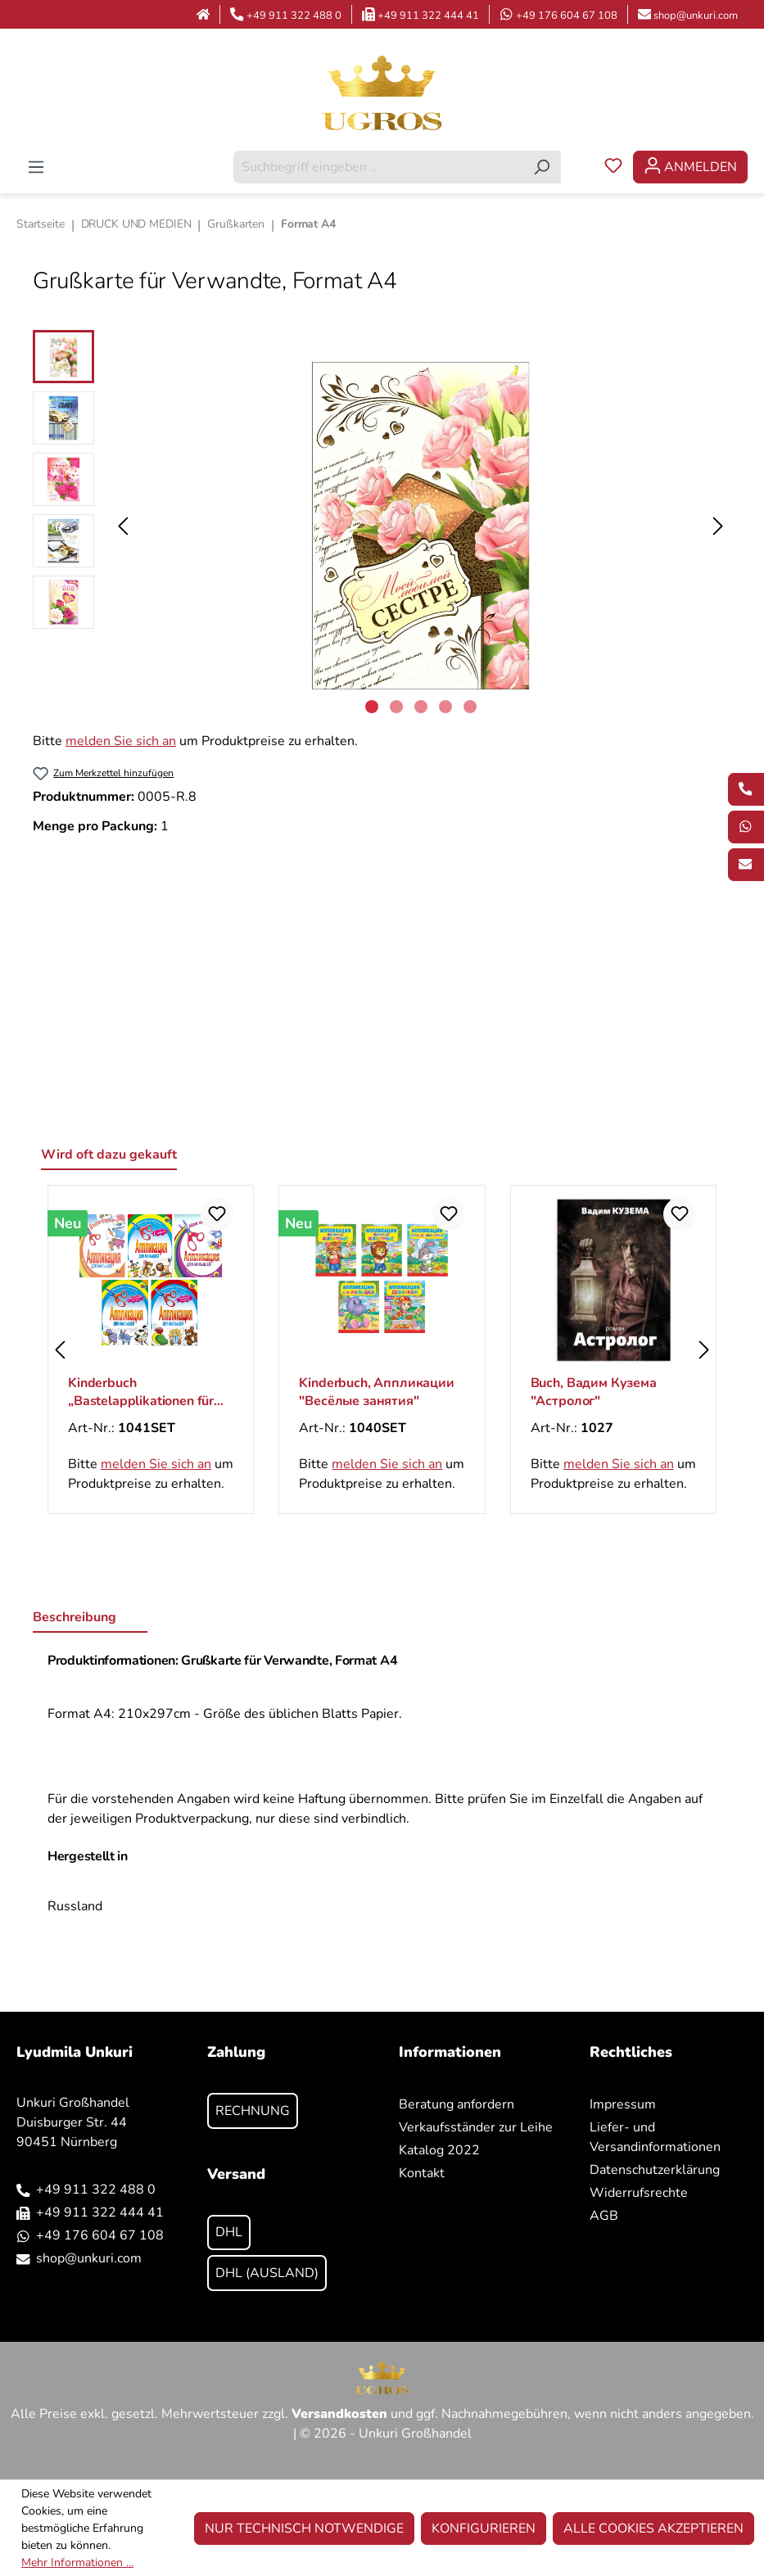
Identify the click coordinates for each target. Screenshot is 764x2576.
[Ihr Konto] (690, 167)
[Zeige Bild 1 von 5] (371, 706)
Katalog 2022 (439, 2150)
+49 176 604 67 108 (566, 15)
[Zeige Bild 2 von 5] (396, 706)
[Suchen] (541, 167)
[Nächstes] (718, 526)
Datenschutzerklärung (655, 2170)
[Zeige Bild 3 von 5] (420, 706)
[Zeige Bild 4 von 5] (445, 706)
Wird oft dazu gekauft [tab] (109, 1155)
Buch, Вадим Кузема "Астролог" (594, 1392)
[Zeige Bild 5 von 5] (470, 706)
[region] (382, 525)
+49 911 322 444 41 (428, 15)
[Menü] (36, 167)
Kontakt (422, 2173)
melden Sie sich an (121, 741)
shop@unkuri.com (695, 15)
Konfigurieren (484, 2529)
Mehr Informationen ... (77, 2562)
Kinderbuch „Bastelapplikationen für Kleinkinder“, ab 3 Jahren (142, 1392)
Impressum (623, 2104)
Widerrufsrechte (639, 2193)
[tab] (90, 1618)
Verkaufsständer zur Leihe (476, 2127)
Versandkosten (339, 2414)
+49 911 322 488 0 (293, 15)
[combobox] (378, 167)
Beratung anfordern (456, 2104)
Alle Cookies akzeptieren (653, 2529)
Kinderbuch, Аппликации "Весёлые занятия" (376, 1392)
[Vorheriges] (123, 526)
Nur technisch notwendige (304, 2529)
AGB (604, 2216)
